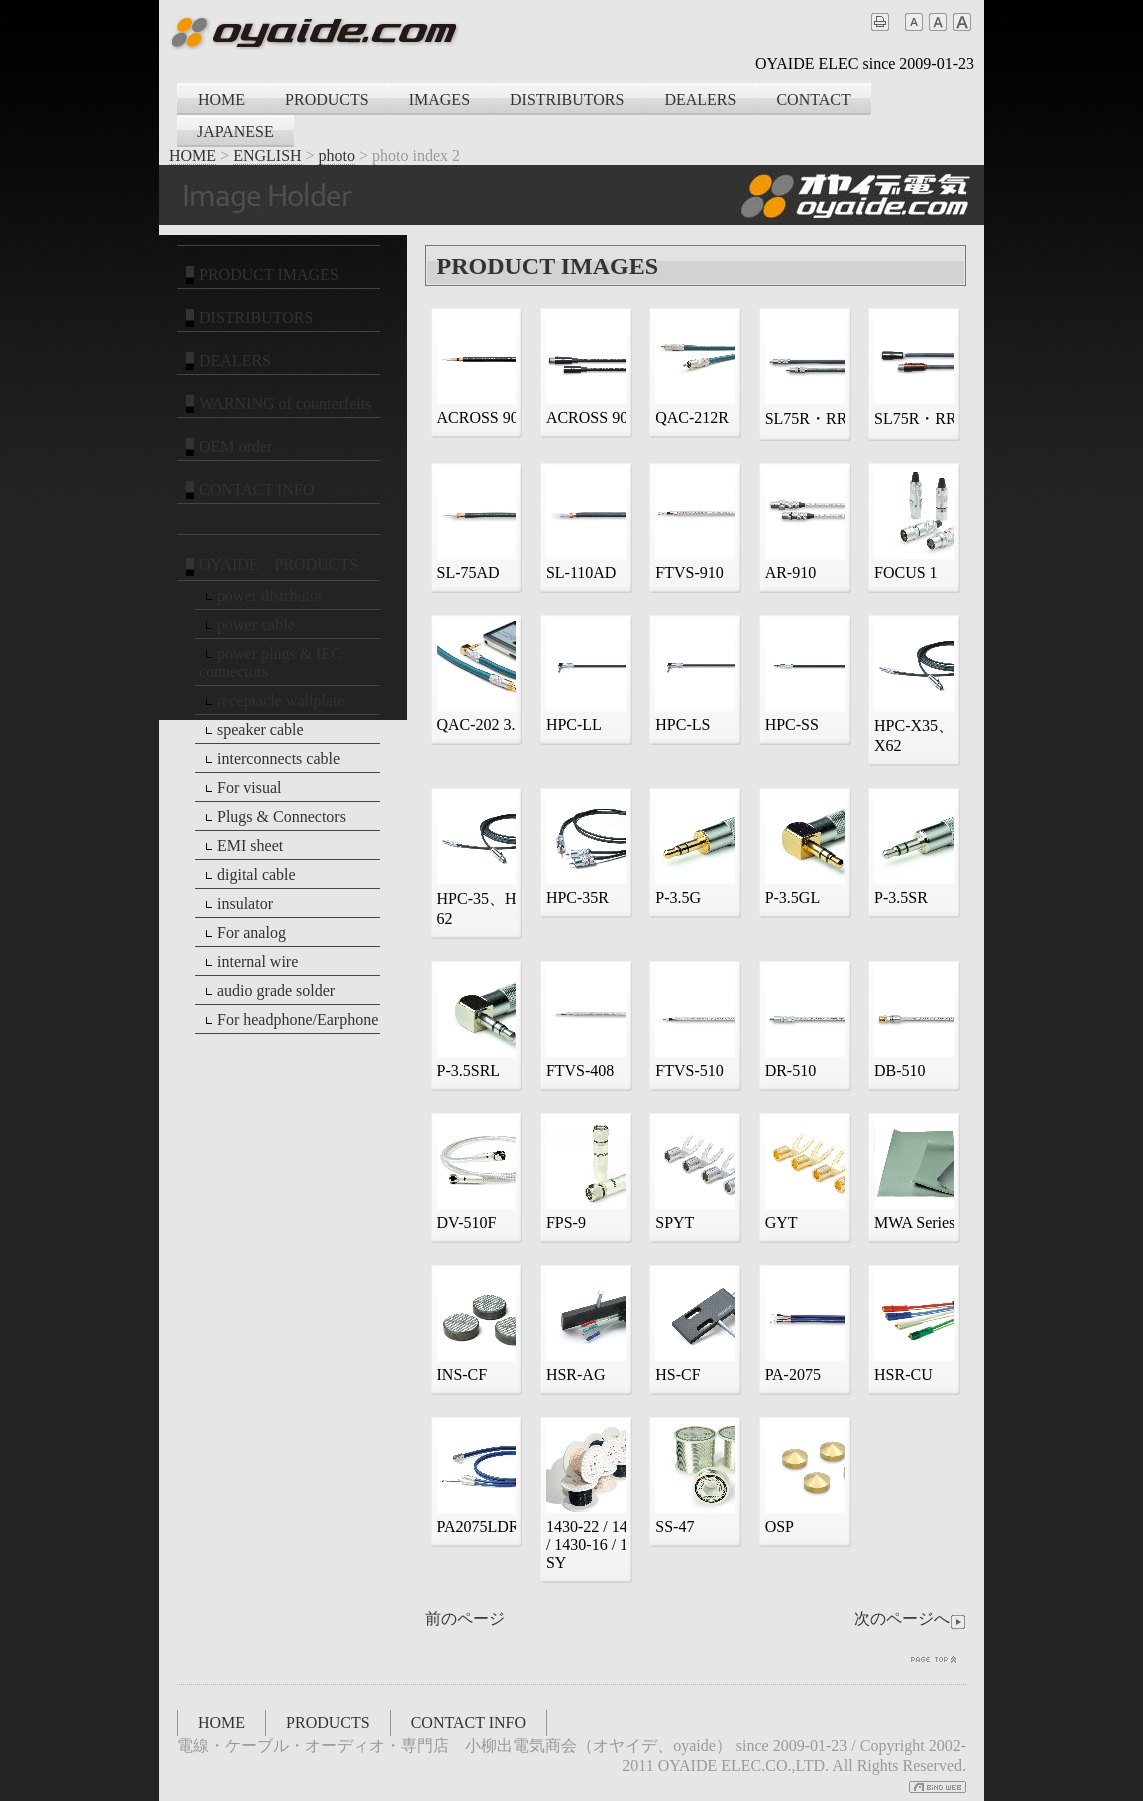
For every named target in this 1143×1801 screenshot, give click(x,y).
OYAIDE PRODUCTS (269, 566)
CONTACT (813, 99)
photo (337, 155)
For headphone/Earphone (288, 1020)
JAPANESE (235, 131)
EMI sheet (241, 846)
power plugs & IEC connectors (270, 662)
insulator (236, 904)
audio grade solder (267, 991)
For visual (240, 788)
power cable (247, 625)
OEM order (226, 447)
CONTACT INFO (247, 490)
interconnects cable (269, 759)
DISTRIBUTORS (567, 99)
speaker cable (251, 730)
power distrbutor (261, 596)
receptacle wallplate (271, 701)
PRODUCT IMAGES (260, 275)
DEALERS (700, 99)
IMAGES (439, 99)
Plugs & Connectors (272, 817)
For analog (242, 933)
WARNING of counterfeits (276, 404)
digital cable (247, 875)
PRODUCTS (327, 99)
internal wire (248, 962)
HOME (221, 99)
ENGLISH (267, 155)
